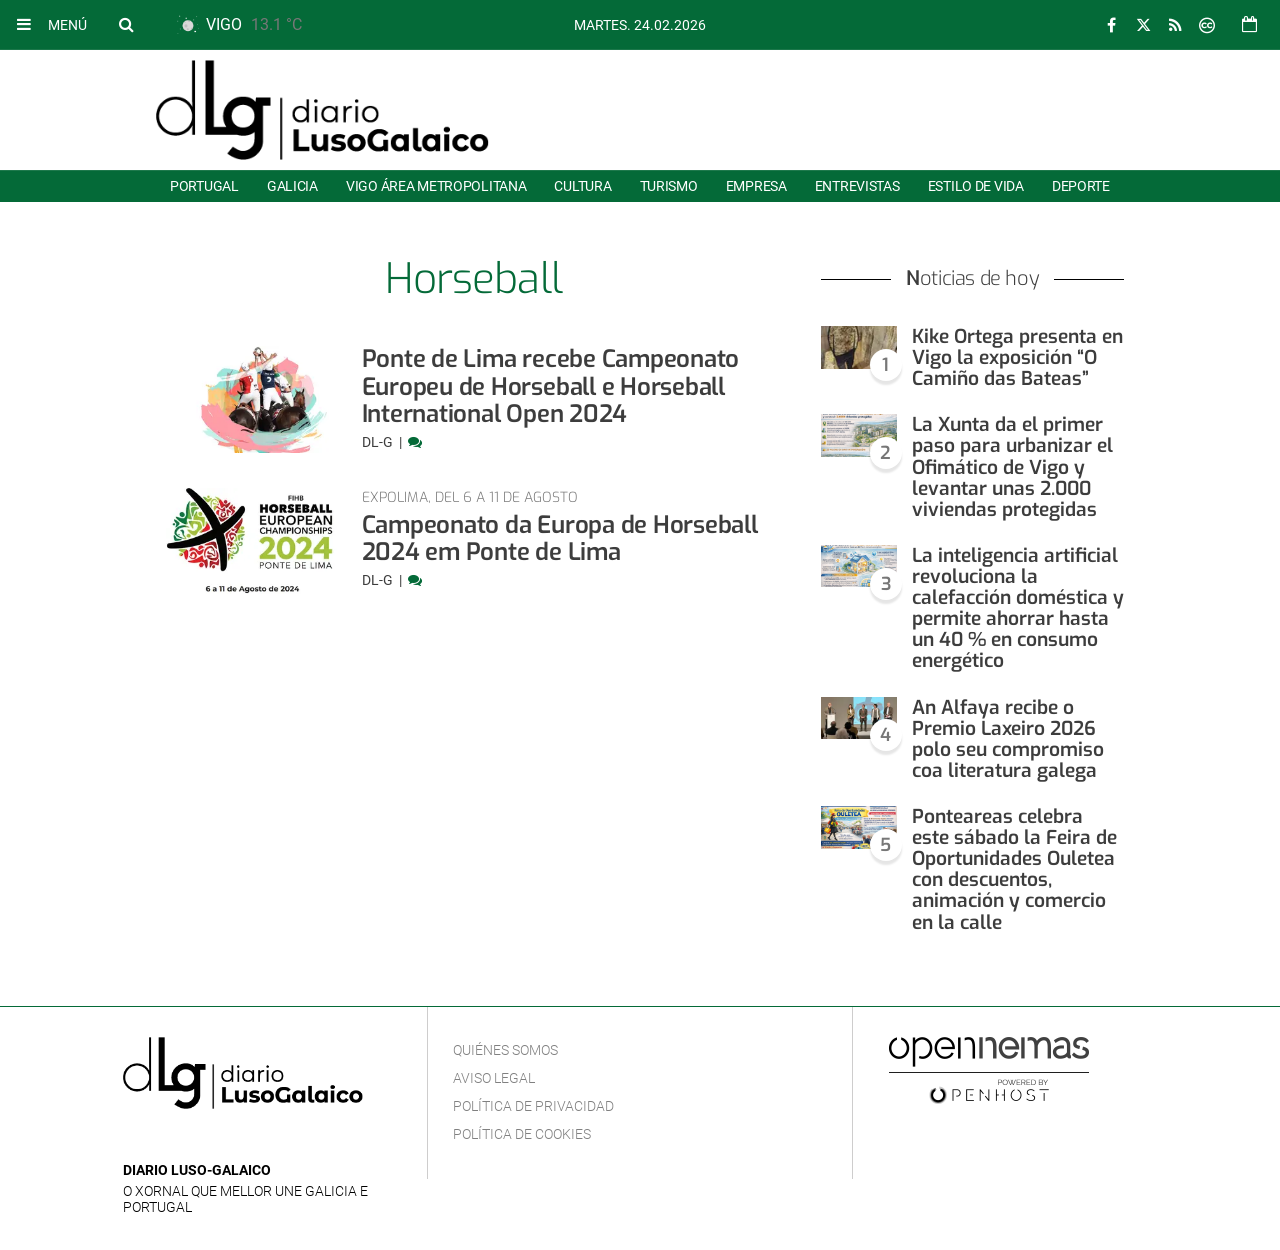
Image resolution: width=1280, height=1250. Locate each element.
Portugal (204, 186)
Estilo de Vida (976, 186)
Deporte (1081, 186)
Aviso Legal (494, 1078)
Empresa (756, 186)
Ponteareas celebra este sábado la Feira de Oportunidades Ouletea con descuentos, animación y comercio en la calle (1014, 869)
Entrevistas (857, 186)
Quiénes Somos (505, 1050)
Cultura (582, 186)
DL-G (379, 442)
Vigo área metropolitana (436, 186)
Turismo (669, 186)
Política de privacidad (533, 1106)
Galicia (292, 186)
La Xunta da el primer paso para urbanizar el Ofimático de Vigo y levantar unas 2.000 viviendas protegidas (1012, 466)
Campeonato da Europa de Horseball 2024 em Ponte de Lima (560, 539)
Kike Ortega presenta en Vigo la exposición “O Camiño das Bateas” (1017, 357)
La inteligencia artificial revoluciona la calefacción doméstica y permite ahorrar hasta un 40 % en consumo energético (1018, 608)
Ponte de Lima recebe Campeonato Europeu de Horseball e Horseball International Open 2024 (551, 386)
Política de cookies (522, 1134)
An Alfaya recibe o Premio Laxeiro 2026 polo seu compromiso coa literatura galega (1008, 739)
